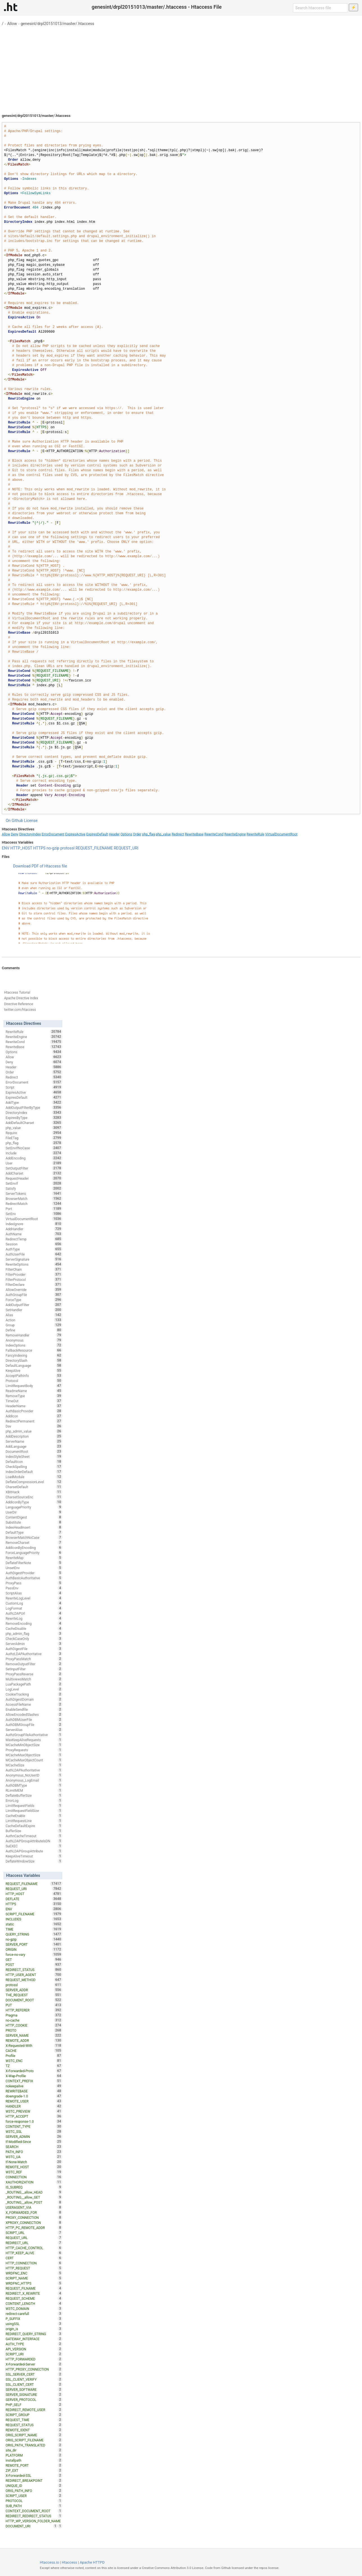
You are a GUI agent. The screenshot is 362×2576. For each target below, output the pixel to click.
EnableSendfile (34, 1709)
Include (34, 1153)
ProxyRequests (34, 1750)
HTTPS (39, 848)
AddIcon (34, 1416)
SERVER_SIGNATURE (34, 2394)
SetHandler (34, 1310)
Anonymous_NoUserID (34, 1775)
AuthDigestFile (34, 1648)
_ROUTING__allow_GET (34, 2197)
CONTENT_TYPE (34, 2126)
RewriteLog (34, 1618)
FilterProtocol (34, 1279)
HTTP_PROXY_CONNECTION (34, 2369)
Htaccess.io (49, 2562)
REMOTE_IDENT (34, 2430)
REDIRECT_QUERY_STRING (34, 2334)
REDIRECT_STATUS (34, 1969)
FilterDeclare (34, 1284)
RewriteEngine (235, 834)
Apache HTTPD (92, 2562)
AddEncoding (34, 1158)
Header (114, 834)
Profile (34, 2055)
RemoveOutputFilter (34, 1664)
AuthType (34, 1249)
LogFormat (34, 1608)
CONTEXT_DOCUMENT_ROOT (34, 2511)
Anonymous (34, 1340)
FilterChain (34, 1269)
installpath (34, 2460)
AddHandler (34, 1229)
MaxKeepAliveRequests (34, 1739)
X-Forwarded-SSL (34, 2475)
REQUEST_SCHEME (34, 2298)
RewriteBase (194, 834)
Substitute (34, 1522)
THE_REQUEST (34, 1995)
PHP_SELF (34, 2404)
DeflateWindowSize (34, 1861)
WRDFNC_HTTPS (34, 2283)
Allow (12, 23)
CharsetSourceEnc (34, 1497)
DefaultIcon (34, 1461)
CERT (34, 2258)
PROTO (34, 2030)
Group (34, 1325)
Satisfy (34, 1188)
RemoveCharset (34, 1542)
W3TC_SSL (34, 2131)
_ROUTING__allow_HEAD (34, 2192)
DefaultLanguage (34, 1365)
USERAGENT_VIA (34, 2207)
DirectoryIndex (30, 834)
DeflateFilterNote (34, 1562)
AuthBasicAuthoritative (34, 1578)
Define (34, 1330)
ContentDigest (34, 1517)
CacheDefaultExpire (34, 1825)
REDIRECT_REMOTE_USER (34, 2409)
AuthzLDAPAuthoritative (34, 1653)
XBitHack (34, 1492)
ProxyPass (34, 1583)
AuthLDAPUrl (34, 1613)
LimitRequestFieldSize (34, 1810)
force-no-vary (34, 1954)
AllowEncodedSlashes (34, 1714)
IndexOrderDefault (34, 1471)
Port (34, 1208)
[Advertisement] (180, 67)
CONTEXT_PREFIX (34, 2081)
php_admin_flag (34, 1633)
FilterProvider (34, 1274)
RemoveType (34, 1396)
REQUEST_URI (126, 848)
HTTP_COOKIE (34, 2025)
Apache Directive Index (21, 998)
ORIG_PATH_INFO (34, 2490)
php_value (163, 834)
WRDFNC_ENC (34, 2273)
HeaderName (34, 1406)
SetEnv (34, 1213)
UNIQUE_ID (34, 2485)
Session (34, 1244)
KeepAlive (34, 1370)
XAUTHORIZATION (34, 2182)
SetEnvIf (34, 1183)
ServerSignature (34, 1259)
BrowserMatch (34, 1198)
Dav (34, 1426)
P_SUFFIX (34, 2318)
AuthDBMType (34, 1785)
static (34, 1924)
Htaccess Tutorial (17, 992)
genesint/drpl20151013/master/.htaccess (57, 23)
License (31, 820)
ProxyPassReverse (34, 1674)
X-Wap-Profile (34, 2076)
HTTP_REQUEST (34, 2268)
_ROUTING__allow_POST (34, 2202)
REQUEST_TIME (34, 2420)
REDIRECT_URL (34, 2242)
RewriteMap (34, 1557)
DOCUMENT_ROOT (34, 2000)
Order (137, 834)
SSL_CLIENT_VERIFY (34, 2379)
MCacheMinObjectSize (34, 1745)
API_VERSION (34, 2349)
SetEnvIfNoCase (34, 1148)
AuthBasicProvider (34, 1411)
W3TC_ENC (34, 2060)
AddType (34, 1102)
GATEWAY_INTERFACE (34, 2339)
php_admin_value (34, 1431)
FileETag (34, 1138)
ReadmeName (34, 1390)
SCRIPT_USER (34, 2495)
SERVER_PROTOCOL (34, 2399)
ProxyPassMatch (34, 1659)
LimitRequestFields (34, 1805)
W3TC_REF (34, 2172)
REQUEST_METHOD (34, 1979)
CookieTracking (34, 1694)
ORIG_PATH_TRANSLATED (34, 2445)
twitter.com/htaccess (20, 1010)
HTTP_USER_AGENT (34, 1974)
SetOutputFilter (34, 1168)
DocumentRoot (34, 1451)
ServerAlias (34, 1729)
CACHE (34, 2050)
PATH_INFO (34, 2151)
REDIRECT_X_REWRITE (34, 2293)
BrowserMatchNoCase (34, 1537)
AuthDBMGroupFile (34, 1724)
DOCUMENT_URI (32, 2526)
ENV (5, 848)
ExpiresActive (75, 834)
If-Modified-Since (34, 2141)
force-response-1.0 (34, 2121)
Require (34, 1132)
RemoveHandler (34, 1335)
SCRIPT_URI (34, 2354)
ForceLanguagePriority (34, 1552)
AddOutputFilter (34, 1304)
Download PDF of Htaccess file (40, 866)
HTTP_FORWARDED (34, 2359)
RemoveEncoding (34, 1623)
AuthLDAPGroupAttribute (34, 1851)
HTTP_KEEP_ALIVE (34, 2253)
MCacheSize (34, 1765)
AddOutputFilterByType (34, 1107)
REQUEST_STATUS (34, 2425)
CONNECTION (34, 2177)
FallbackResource (34, 1350)
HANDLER (34, 2106)
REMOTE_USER (34, 2101)
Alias (34, 1315)
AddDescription (34, 1436)
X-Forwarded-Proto (34, 2070)
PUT (34, 2005)
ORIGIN (34, 1949)
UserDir (34, 1512)
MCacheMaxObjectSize (34, 1755)
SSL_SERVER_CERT (34, 2374)
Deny (15, 834)
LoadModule (34, 1476)
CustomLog (34, 1603)
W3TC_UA (34, 2156)
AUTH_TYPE (34, 2344)
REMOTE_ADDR (34, 2040)
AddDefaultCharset (34, 1122)
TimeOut (34, 1401)
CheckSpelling (34, 1466)
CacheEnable (34, 1815)
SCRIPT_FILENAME (34, 1914)
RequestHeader (34, 1178)
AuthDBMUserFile (34, 1719)
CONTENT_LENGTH (34, 2303)
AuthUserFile (34, 1254)
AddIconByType (34, 1502)
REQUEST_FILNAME (34, 2288)
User (34, 1163)
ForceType (34, 1299)
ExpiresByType (34, 1117)
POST (34, 1964)
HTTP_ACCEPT (34, 2116)
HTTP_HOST (21, 848)
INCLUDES (34, 1919)
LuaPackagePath (34, 1684)
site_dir (34, 2450)
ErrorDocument (53, 834)
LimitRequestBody (34, 1385)
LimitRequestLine (34, 1820)
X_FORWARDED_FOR (34, 2212)
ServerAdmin (34, 1643)
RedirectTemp (34, 1239)
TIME (34, 1929)
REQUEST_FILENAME (94, 848)
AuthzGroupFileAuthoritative (34, 1734)
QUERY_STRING (34, 1934)
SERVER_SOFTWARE (34, 2389)
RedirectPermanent (34, 1421)
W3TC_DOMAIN (34, 2308)
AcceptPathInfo (34, 1375)
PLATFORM (34, 2455)
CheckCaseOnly (34, 1638)
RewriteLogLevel (34, 1598)
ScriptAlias (34, 1593)
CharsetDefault (34, 1487)
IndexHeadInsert (34, 1527)
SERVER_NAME (34, 2035)
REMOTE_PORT (34, 2465)
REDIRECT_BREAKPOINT (34, 2480)
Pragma (34, 2015)
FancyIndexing (34, 1355)
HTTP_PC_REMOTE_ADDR (34, 2227)
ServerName (34, 1441)
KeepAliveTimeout (34, 1856)
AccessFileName (34, 1704)
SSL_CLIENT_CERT (34, 2384)
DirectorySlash (34, 1360)
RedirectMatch (34, 1203)
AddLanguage (34, 1446)
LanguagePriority (34, 1507)
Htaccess (69, 2562)
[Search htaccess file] (320, 8)
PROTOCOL (34, 2500)
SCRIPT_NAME (34, 2278)
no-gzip (53, 848)
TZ (34, 2065)
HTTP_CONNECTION (34, 2263)
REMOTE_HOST (34, 2167)
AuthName (34, 1234)
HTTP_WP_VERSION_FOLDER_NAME (34, 2521)
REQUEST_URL (34, 2237)
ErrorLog (34, 1800)
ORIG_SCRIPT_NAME (34, 2435)
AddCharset (34, 1173)
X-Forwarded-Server (34, 2364)
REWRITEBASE (34, 2091)
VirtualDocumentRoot (281, 834)
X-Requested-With (34, 2045)
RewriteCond (214, 834)
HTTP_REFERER (34, 2010)
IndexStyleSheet (34, 1456)
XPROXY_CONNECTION (34, 2222)
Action (34, 1320)
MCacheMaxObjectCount (34, 1760)
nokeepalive (34, 2086)
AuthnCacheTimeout (34, 1836)
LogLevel (34, 1689)
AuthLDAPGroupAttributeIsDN (34, 1841)
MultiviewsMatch (34, 1679)
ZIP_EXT (34, 2470)
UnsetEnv (34, 1567)
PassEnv (34, 1588)
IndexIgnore (34, 1224)
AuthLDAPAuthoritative (34, 1770)
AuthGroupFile (34, 1294)
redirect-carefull (34, 2313)
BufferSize (34, 1831)
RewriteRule (255, 834)
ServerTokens (34, 1193)
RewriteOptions (34, 1264)
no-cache (34, 2020)
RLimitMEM (34, 1790)
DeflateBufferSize (34, 1795)
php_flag (148, 834)
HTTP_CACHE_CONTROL (34, 2248)
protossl (67, 848)
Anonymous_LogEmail (34, 1780)
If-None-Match (34, 2162)
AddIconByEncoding (34, 1547)
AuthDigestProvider (34, 1573)
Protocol (34, 1380)
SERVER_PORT (34, 1944)
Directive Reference (18, 1004)
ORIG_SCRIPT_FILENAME (34, 2440)
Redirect (178, 834)
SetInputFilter (34, 1669)
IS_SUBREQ (34, 2187)
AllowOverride (34, 1289)
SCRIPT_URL (34, 2232)
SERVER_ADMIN (34, 2136)
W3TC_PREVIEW (34, 2111)
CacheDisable (34, 1628)
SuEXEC (34, 1846)
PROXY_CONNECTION (34, 2217)
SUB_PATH (34, 2505)
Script (34, 1087)
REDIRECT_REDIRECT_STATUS (34, 2516)
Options (126, 834)
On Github (14, 820)
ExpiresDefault (97, 834)
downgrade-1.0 (34, 2096)
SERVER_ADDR (34, 1990)
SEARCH (34, 2146)
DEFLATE (34, 1899)
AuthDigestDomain (34, 1699)
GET (34, 1959)
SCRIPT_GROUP (34, 2414)
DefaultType (34, 1532)
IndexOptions (34, 1345)
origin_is (34, 2328)
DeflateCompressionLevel (34, 1482)
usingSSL (34, 2323)
